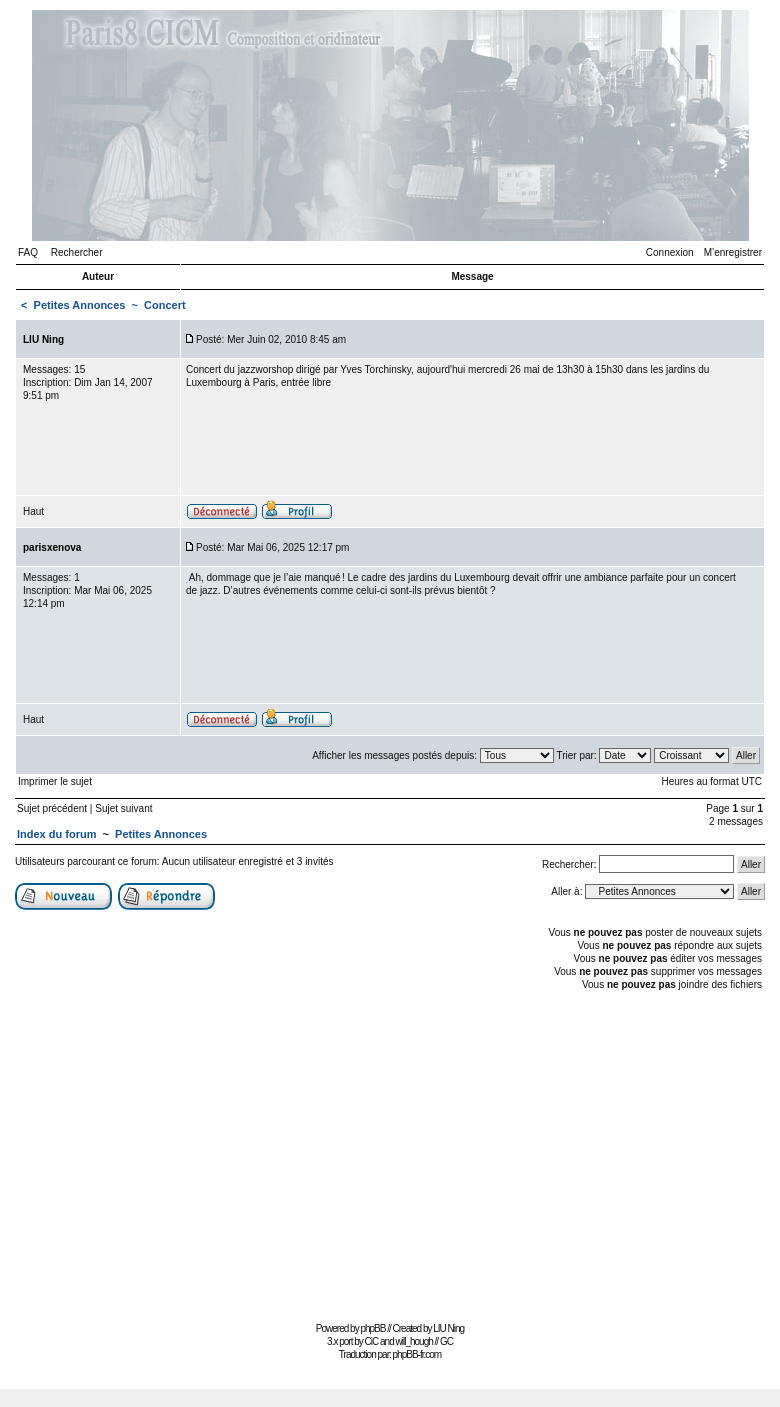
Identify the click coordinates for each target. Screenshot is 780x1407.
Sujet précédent (52, 808)
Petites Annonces (80, 305)
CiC (372, 1341)
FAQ (28, 252)
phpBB (372, 1328)
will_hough (414, 1341)
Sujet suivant (123, 808)
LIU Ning (448, 1328)
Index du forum (56, 834)
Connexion (670, 252)
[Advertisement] (390, 1154)
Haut (33, 511)
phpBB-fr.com (417, 1354)
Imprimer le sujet (55, 781)
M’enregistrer (733, 252)
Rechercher (77, 252)
